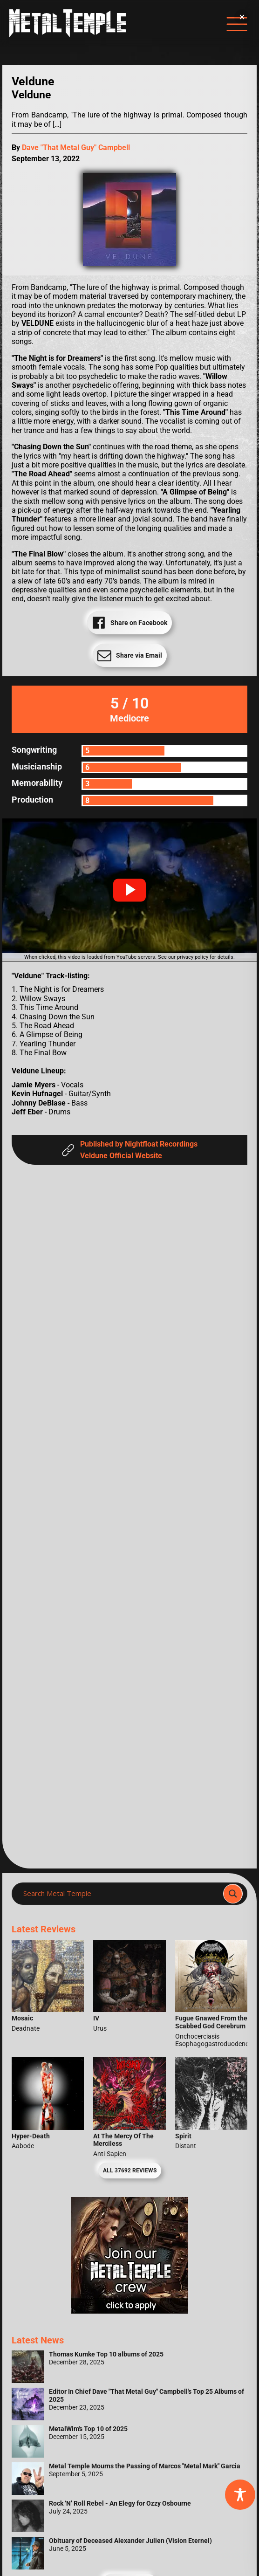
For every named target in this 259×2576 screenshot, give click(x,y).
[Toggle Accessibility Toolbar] (240, 2495)
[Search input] (120, 1893)
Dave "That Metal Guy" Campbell (76, 147)
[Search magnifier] (233, 1893)
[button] (129, 890)
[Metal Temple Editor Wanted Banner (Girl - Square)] (129, 2311)
